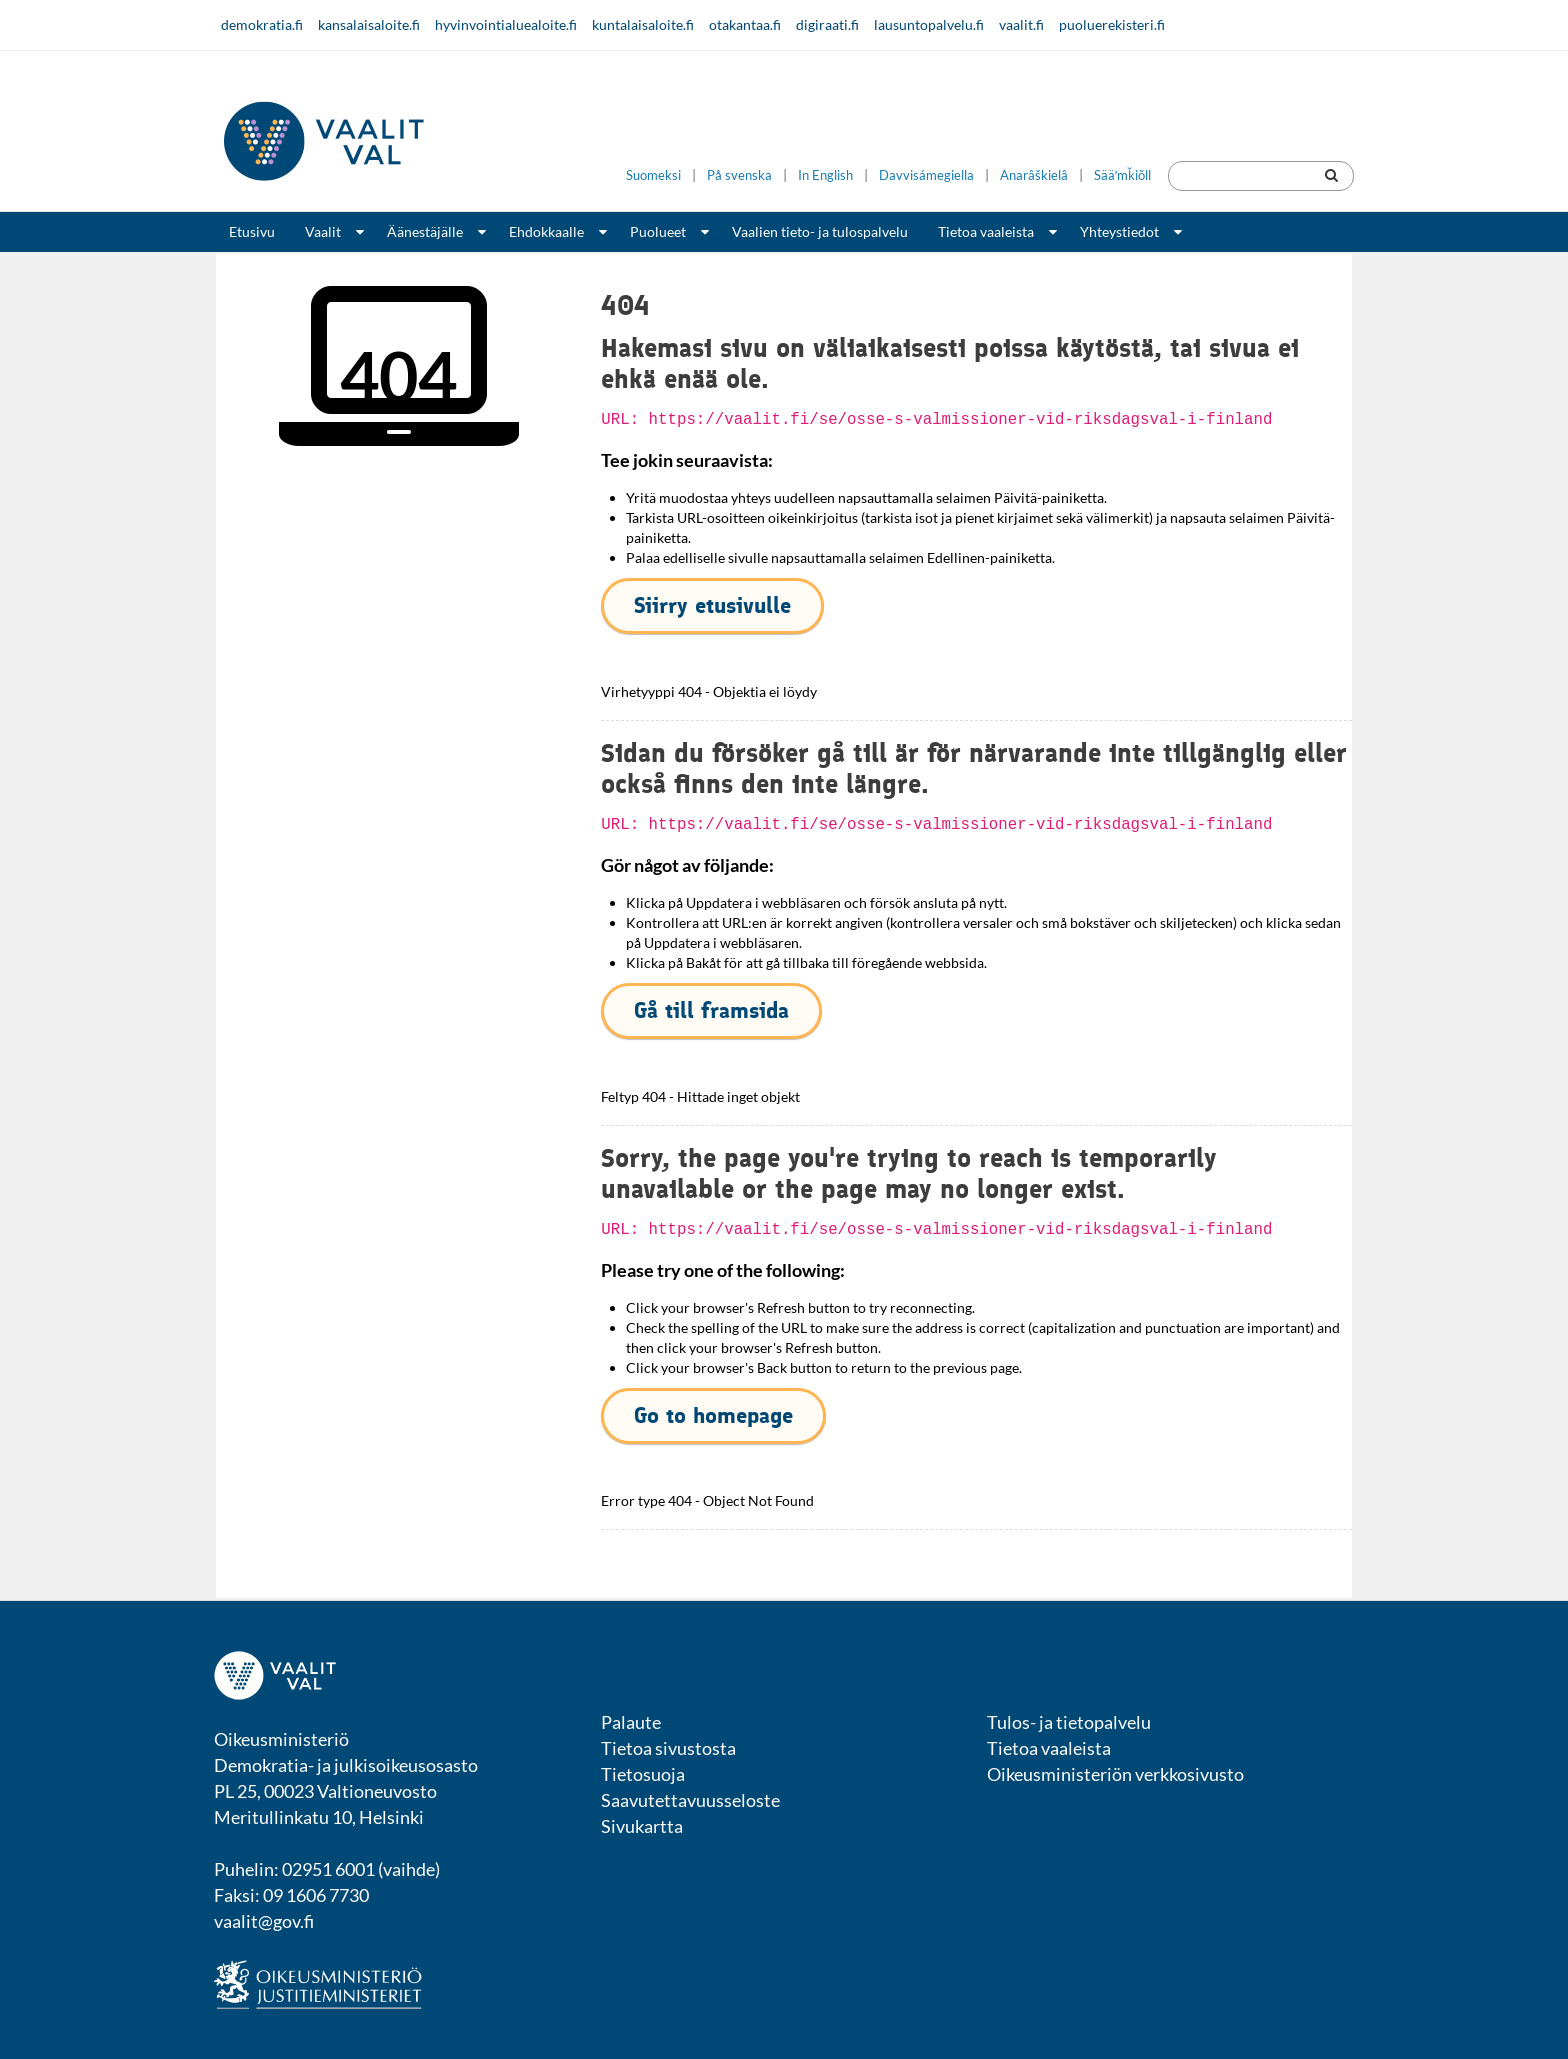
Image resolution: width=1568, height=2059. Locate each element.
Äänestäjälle (425, 231)
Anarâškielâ (1034, 175)
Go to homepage (713, 1415)
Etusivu (252, 231)
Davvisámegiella (926, 175)
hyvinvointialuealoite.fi (506, 24)
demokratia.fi (262, 24)
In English (825, 175)
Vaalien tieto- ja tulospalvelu (820, 231)
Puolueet (658, 231)
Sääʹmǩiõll (1122, 175)
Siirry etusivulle (712, 605)
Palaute (631, 1722)
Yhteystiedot (1119, 231)
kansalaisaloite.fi (369, 24)
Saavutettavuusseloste (690, 1800)
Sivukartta (642, 1826)
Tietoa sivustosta (668, 1748)
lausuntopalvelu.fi (929, 24)
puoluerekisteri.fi (1112, 24)
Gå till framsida (711, 1010)
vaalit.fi (1021, 24)
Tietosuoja (643, 1774)
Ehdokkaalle (546, 231)
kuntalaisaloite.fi (643, 24)
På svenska (739, 175)
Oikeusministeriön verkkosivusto (1115, 1774)
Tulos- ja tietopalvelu (1069, 1722)
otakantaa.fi (745, 24)
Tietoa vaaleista (986, 231)
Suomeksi (653, 175)
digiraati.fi (827, 24)
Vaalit (323, 231)
